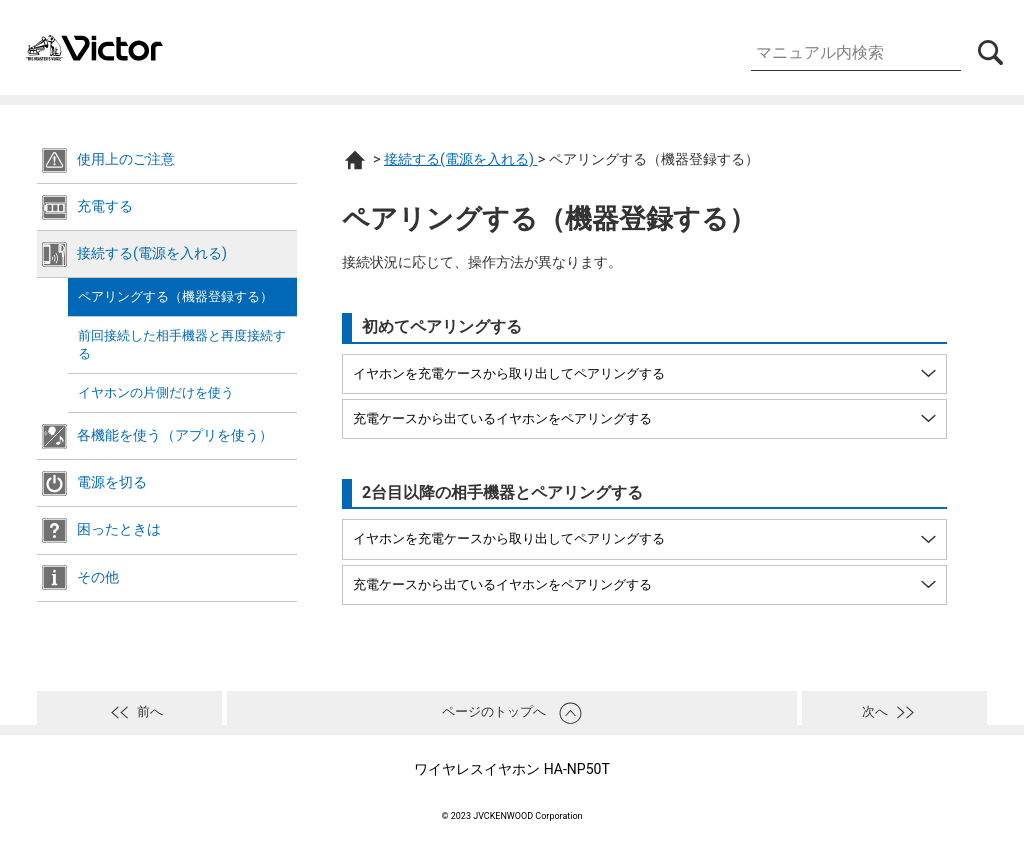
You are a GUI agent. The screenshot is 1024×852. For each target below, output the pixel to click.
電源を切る (112, 482)
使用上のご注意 (126, 159)
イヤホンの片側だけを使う (156, 392)
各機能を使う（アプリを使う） (175, 435)
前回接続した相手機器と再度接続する (182, 344)
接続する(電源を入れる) (152, 253)
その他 (98, 577)
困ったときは (119, 529)
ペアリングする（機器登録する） (175, 296)
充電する (105, 206)
